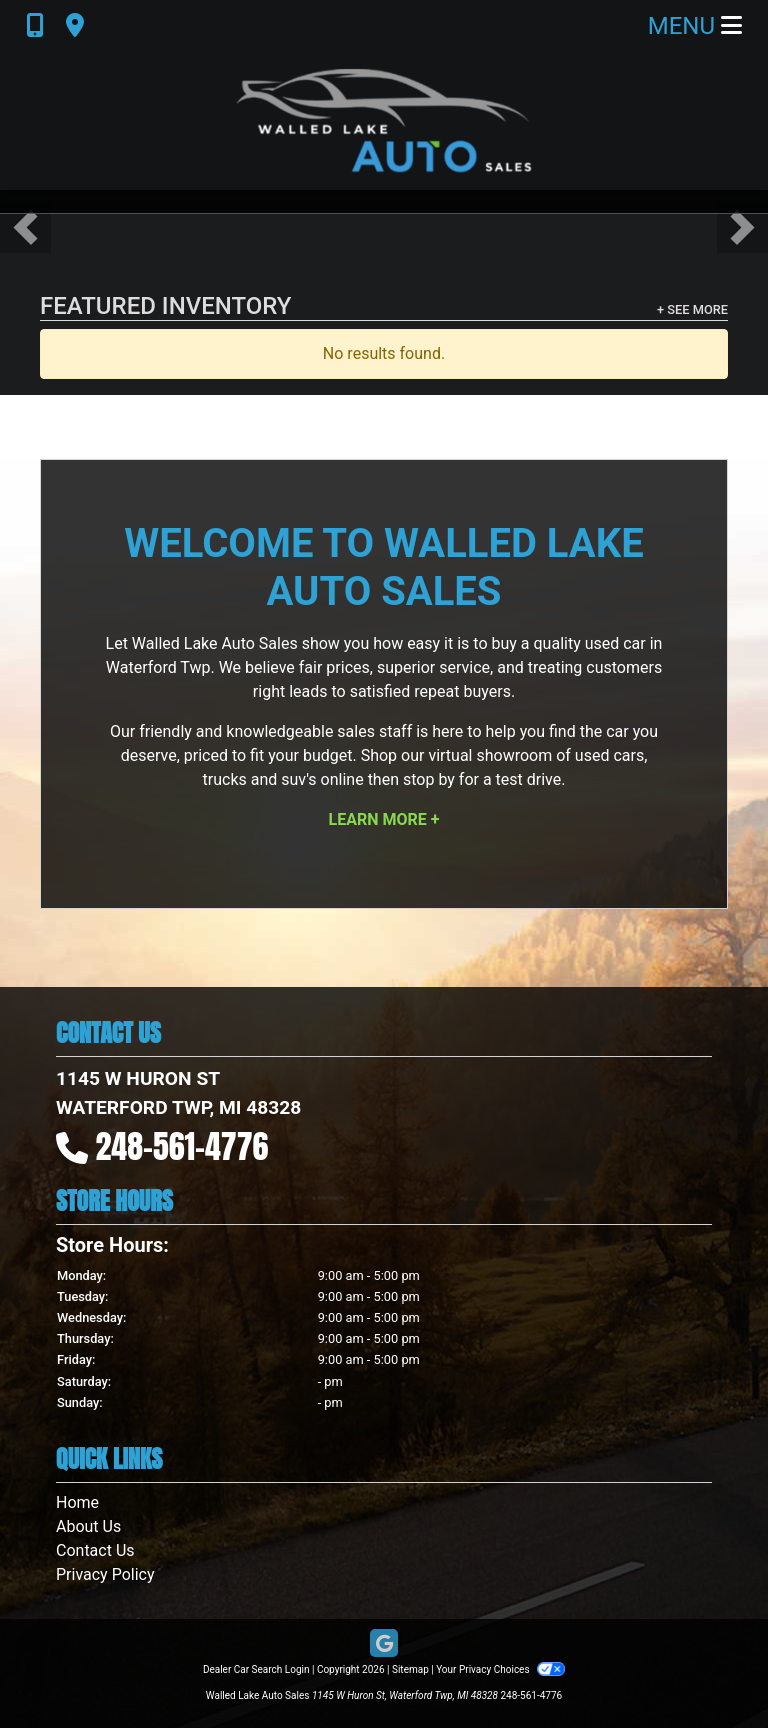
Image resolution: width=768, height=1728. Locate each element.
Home (77, 1502)
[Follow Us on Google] (384, 1644)
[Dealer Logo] (384, 121)
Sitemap (410, 1669)
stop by (429, 779)
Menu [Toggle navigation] (695, 26)
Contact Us (95, 1550)
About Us (88, 1526)
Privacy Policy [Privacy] (105, 1574)
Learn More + (384, 819)
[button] (25, 227)
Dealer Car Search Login (256, 1669)
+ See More (692, 309)
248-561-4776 (182, 1146)
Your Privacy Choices (500, 1669)
